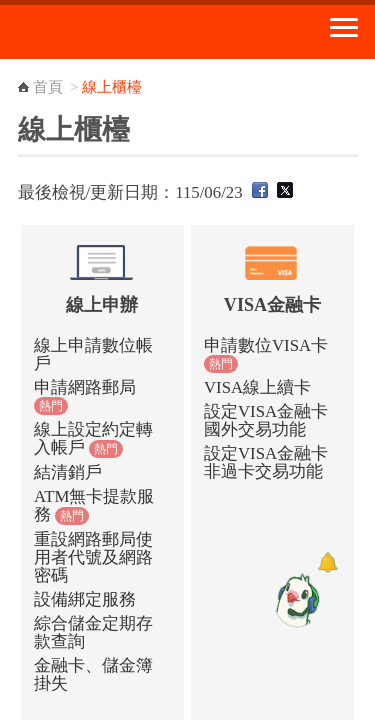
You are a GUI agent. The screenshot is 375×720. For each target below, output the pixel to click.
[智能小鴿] (295, 600)
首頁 (48, 86)
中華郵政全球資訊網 (125, 32)
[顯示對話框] (327, 562)
